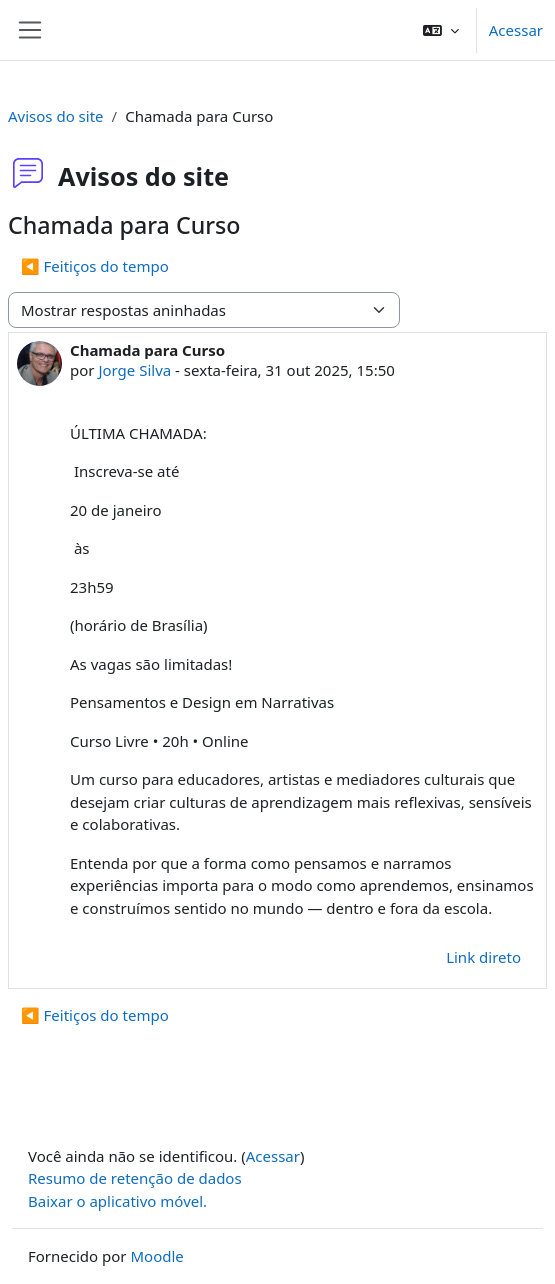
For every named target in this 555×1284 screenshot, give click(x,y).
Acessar (516, 30)
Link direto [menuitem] (483, 957)
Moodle (156, 1256)
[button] (441, 30)
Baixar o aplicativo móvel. (117, 1201)
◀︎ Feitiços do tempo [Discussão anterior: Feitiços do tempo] (95, 266)
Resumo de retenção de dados (135, 1178)
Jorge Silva (134, 370)
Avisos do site (56, 116)
